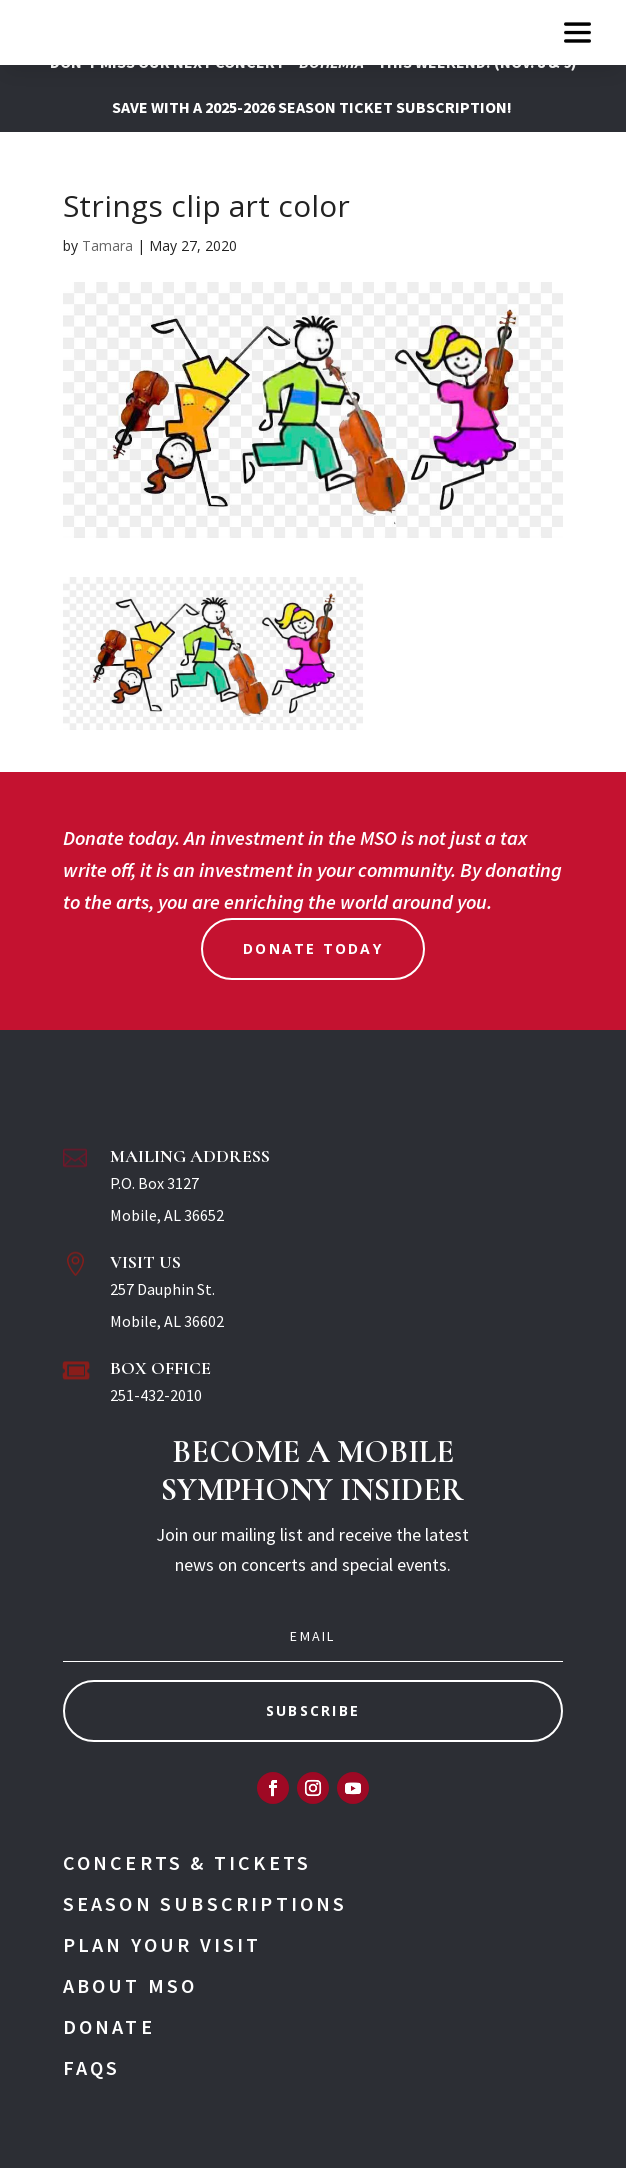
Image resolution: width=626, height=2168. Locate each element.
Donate (109, 2026)
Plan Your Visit (162, 1944)
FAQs (92, 2067)
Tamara (107, 245)
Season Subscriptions (205, 1903)
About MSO (130, 1985)
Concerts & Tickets (187, 1862)
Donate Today (313, 948)
